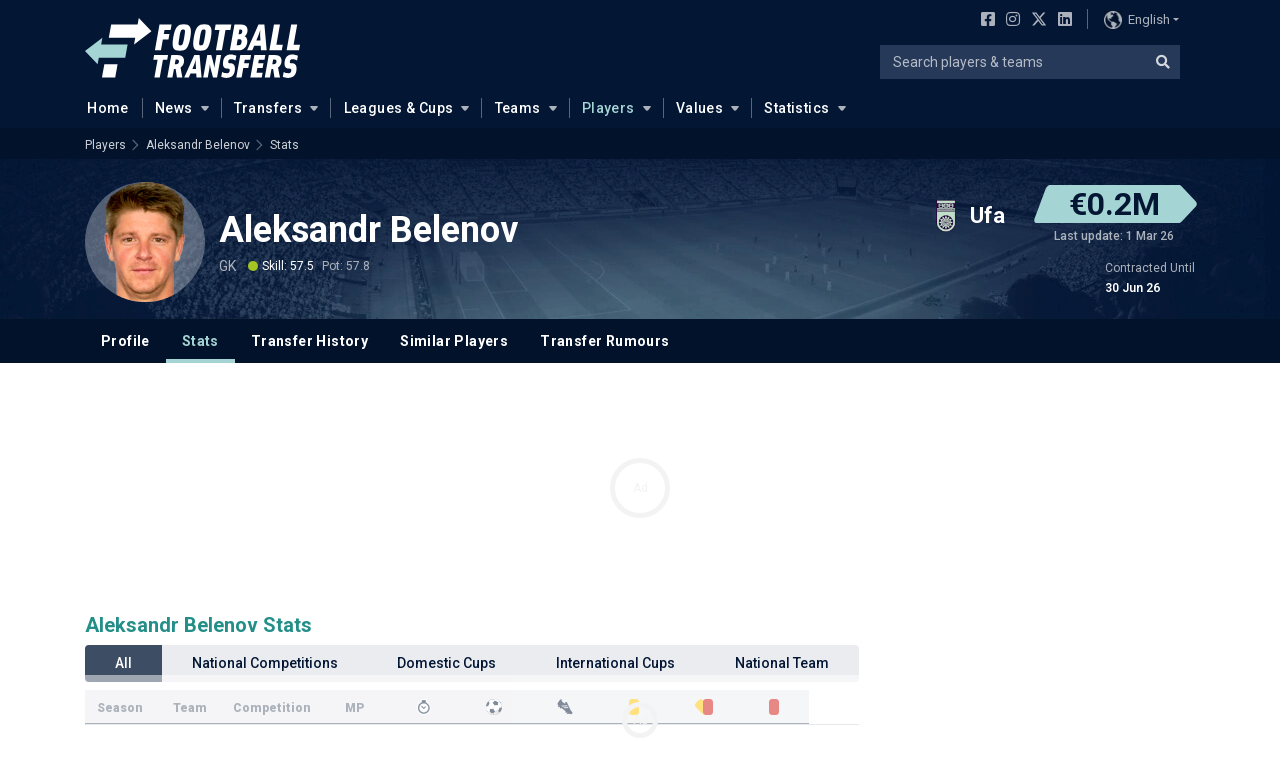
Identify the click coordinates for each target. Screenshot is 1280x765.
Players (608, 108)
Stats (284, 145)
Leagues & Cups (399, 108)
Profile (125, 341)
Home (102, 107)
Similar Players (454, 341)
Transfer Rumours (604, 341)
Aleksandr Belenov (198, 145)
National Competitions (265, 663)
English (1137, 20)
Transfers (268, 108)
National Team (782, 663)
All (123, 663)
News (174, 108)
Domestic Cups (446, 663)
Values (700, 108)
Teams (518, 108)
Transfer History (309, 341)
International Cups (615, 663)
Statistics (796, 108)
